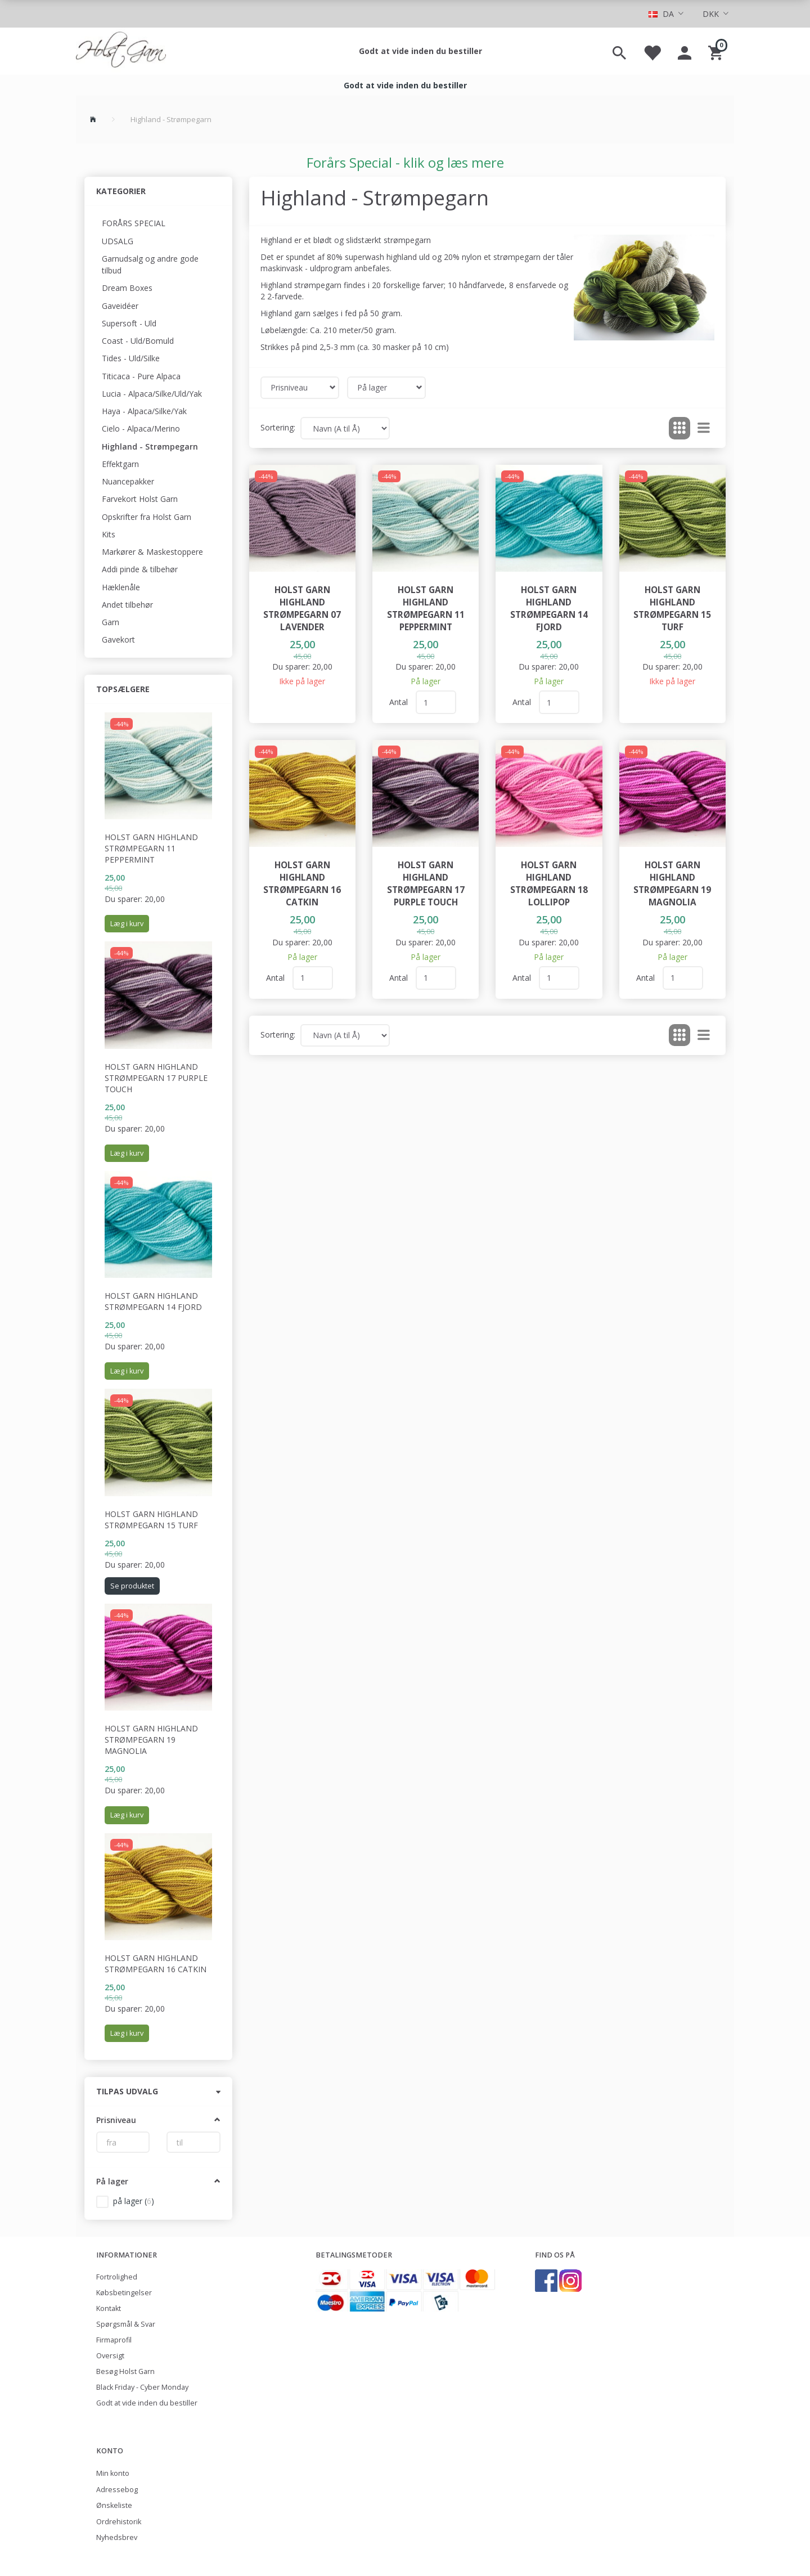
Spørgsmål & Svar (125, 2324)
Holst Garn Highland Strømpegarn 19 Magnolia (151, 1739)
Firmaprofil (114, 2340)
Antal (399, 702)
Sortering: (277, 427)
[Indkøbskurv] (717, 51)
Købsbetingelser (124, 2292)
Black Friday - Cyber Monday (142, 2387)
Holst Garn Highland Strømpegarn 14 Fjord (153, 1301)
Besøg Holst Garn (125, 2371)
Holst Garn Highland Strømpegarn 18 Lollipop (549, 883)
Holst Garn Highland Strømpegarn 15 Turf (151, 1520)
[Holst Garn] (121, 51)
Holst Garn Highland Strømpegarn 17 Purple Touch (156, 1077)
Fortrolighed (116, 2277)
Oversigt (110, 2355)
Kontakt (108, 2308)
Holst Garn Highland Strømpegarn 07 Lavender (302, 608)
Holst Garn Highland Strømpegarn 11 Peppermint (151, 848)
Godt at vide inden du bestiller (420, 51)
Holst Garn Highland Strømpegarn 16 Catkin (155, 1963)
